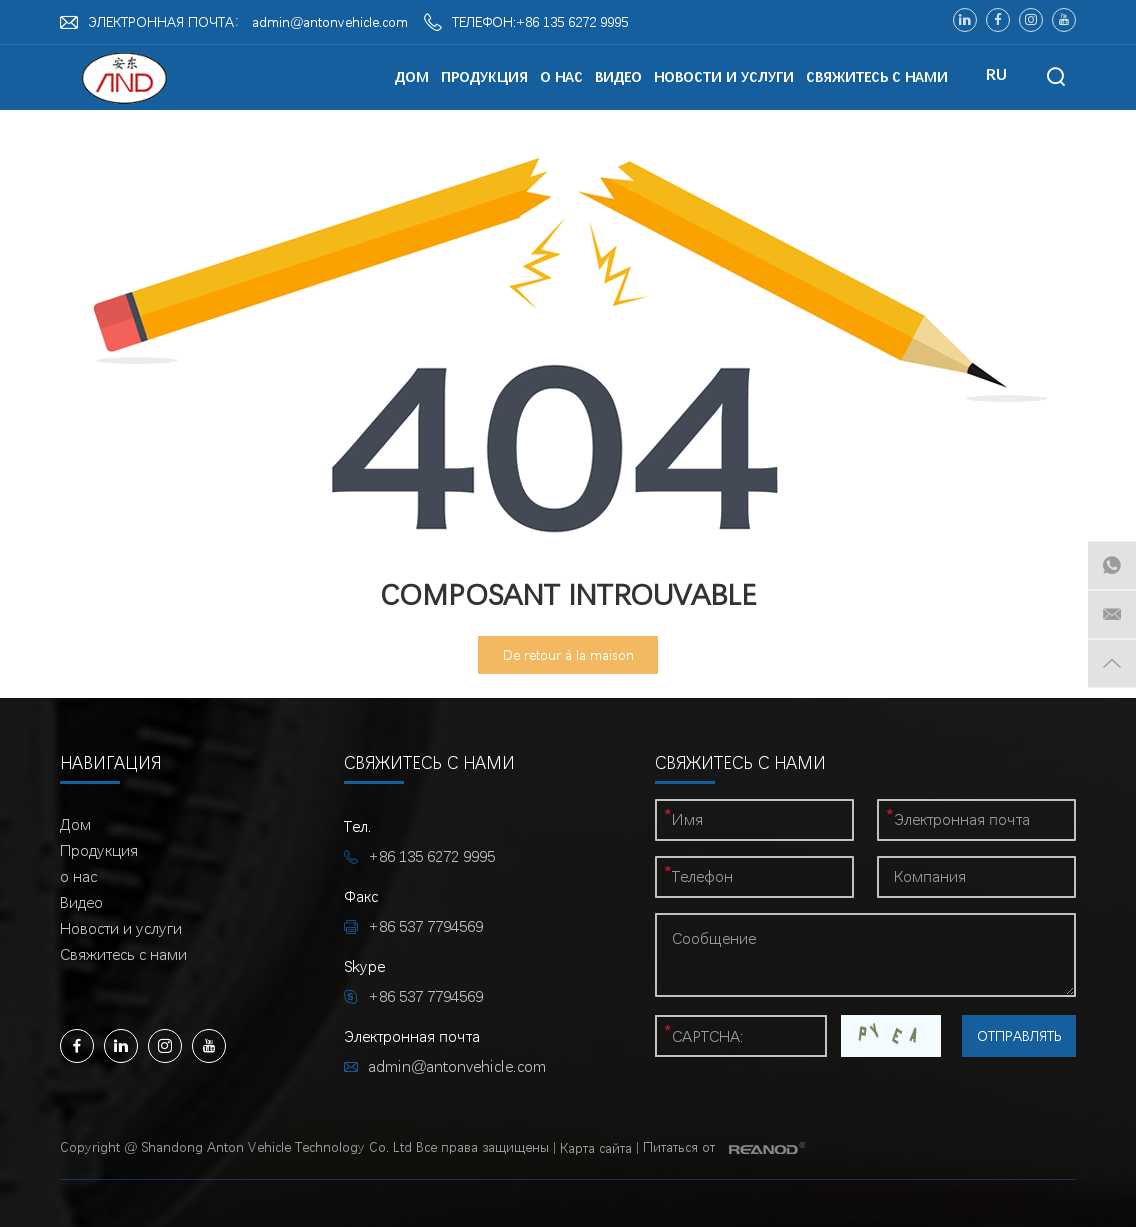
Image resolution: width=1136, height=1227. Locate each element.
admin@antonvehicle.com (330, 22)
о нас (561, 77)
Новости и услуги (724, 77)
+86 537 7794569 (425, 996)
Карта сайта (596, 1148)
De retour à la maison (568, 655)
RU (996, 74)
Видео (618, 77)
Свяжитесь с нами (877, 77)
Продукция (484, 77)
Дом (412, 77)
